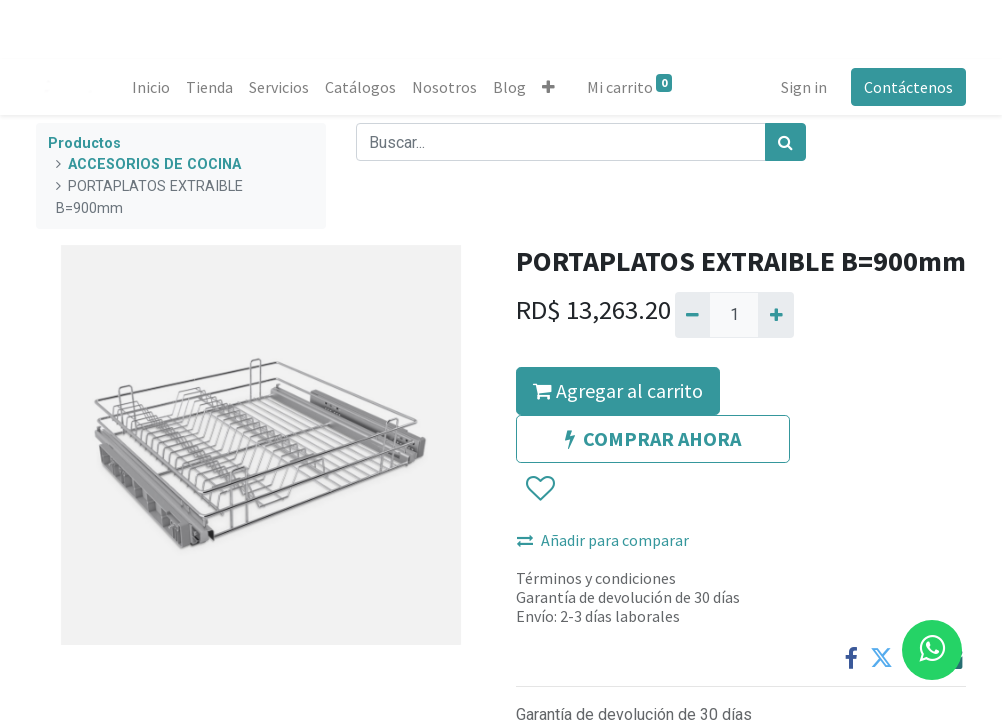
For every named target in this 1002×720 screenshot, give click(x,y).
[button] (548, 87)
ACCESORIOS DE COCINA (154, 164)
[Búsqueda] (785, 142)
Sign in (804, 87)
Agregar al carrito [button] (618, 390)
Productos (84, 143)
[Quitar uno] (692, 315)
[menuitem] (151, 87)
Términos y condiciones (596, 578)
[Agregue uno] (775, 315)
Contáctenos (908, 87)
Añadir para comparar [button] (603, 540)
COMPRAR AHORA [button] (653, 438)
